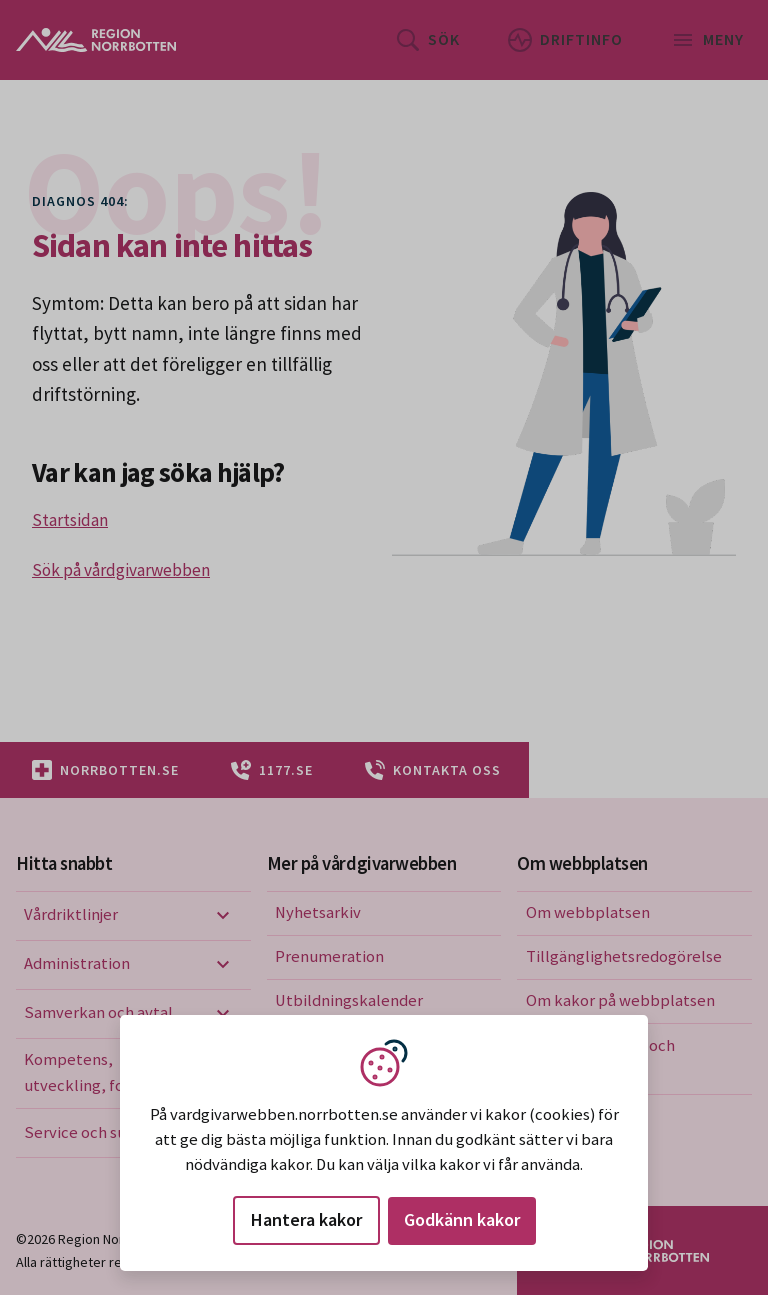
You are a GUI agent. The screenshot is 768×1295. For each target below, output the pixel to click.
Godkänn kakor (462, 1219)
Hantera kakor (306, 1219)
